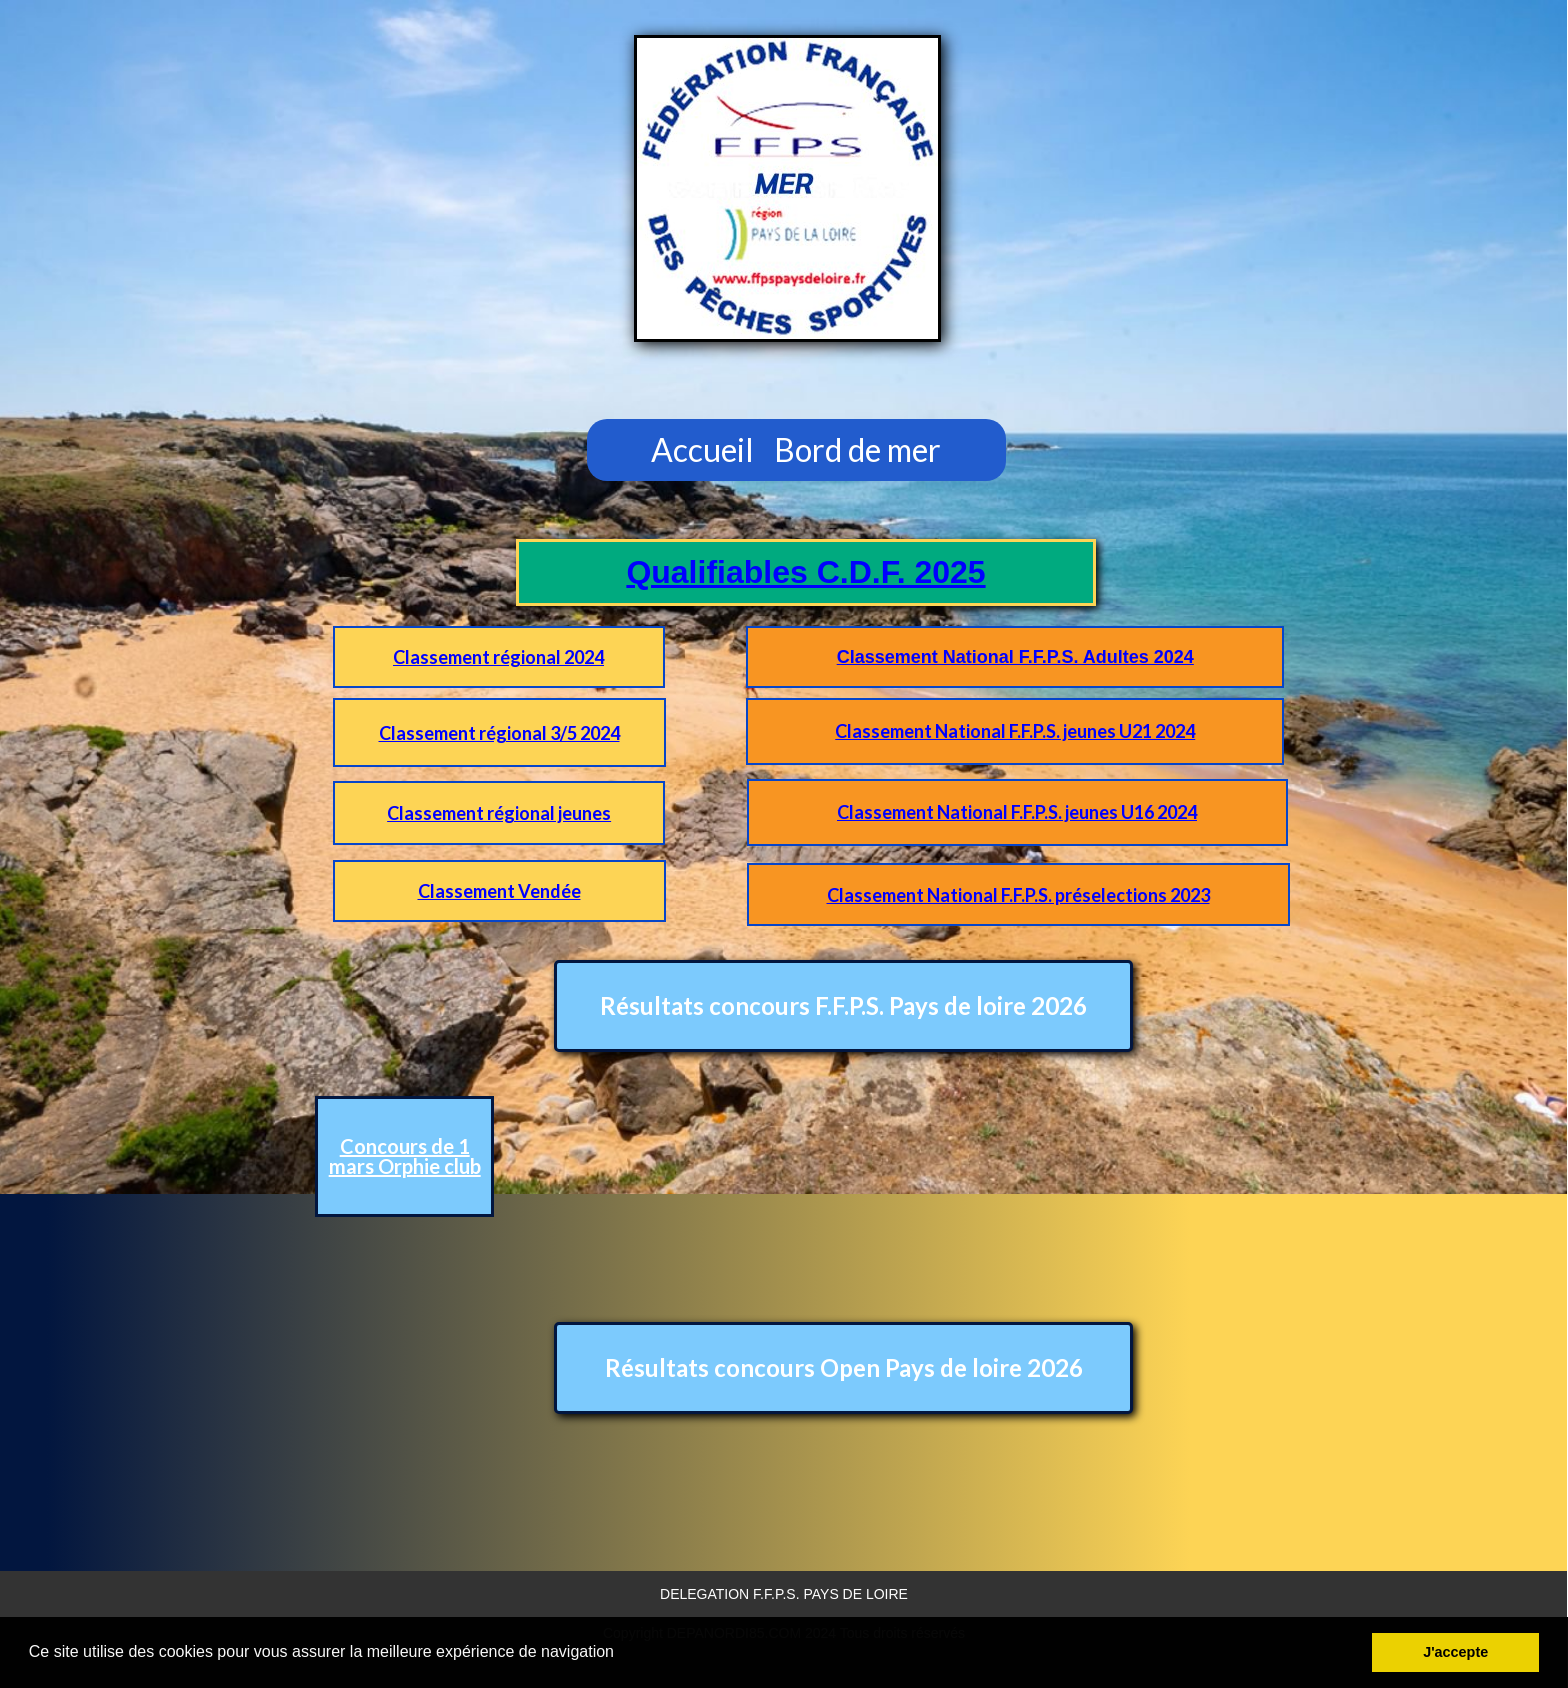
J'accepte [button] (1455, 1652)
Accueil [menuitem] (702, 449)
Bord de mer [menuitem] (857, 449)
